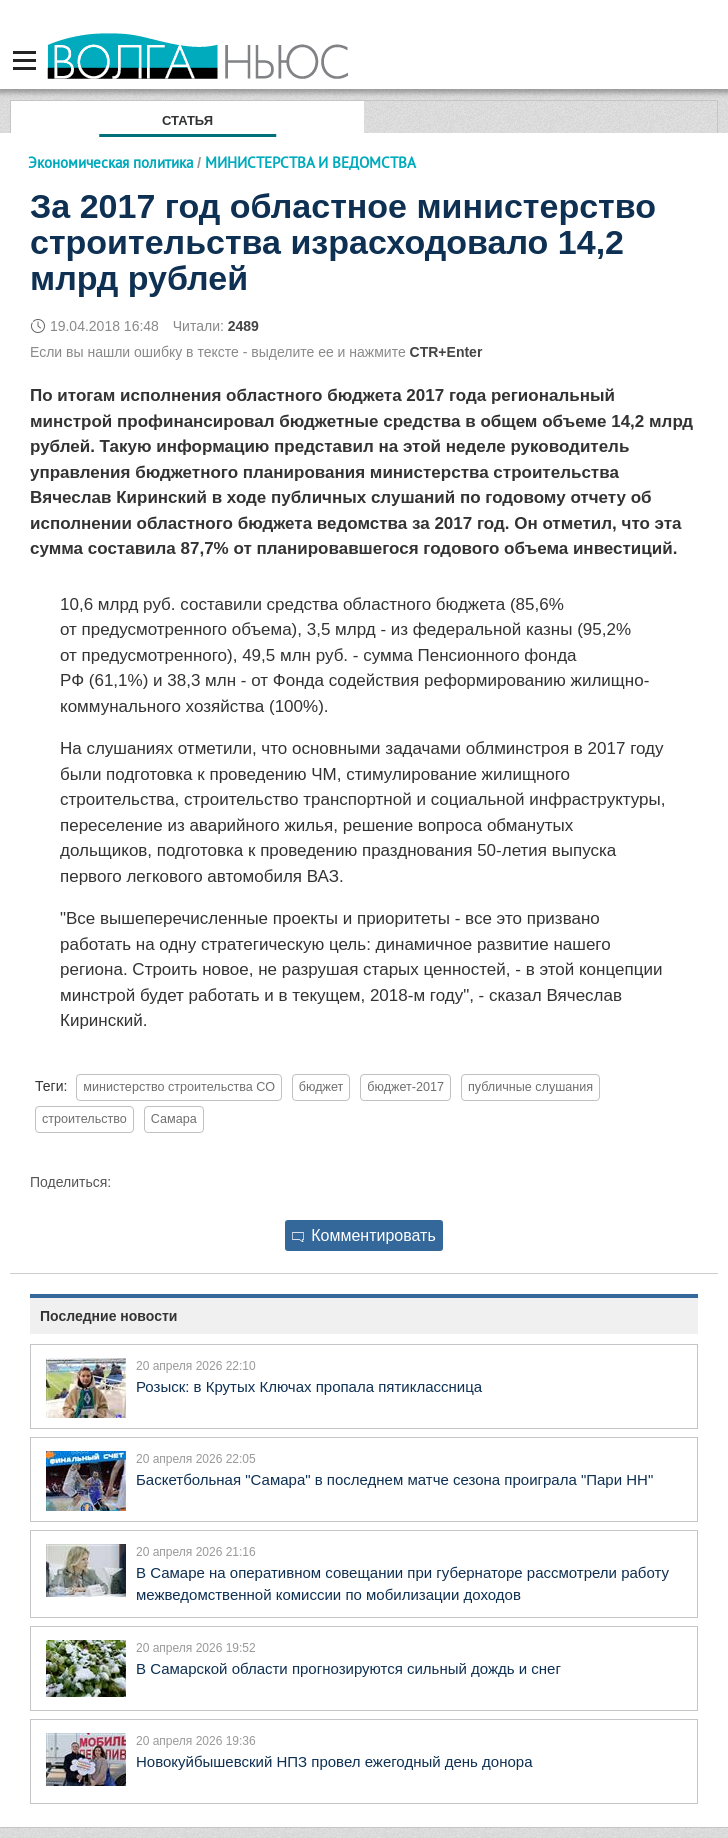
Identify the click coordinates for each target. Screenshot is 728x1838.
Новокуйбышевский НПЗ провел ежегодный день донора (334, 1761)
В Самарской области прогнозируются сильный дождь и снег (348, 1668)
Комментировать (364, 1235)
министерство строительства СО (179, 1087)
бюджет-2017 (405, 1087)
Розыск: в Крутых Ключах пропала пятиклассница (309, 1386)
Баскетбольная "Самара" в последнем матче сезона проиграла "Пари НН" (394, 1479)
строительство (84, 1119)
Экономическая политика (110, 162)
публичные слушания (530, 1087)
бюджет (321, 1087)
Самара (174, 1119)
